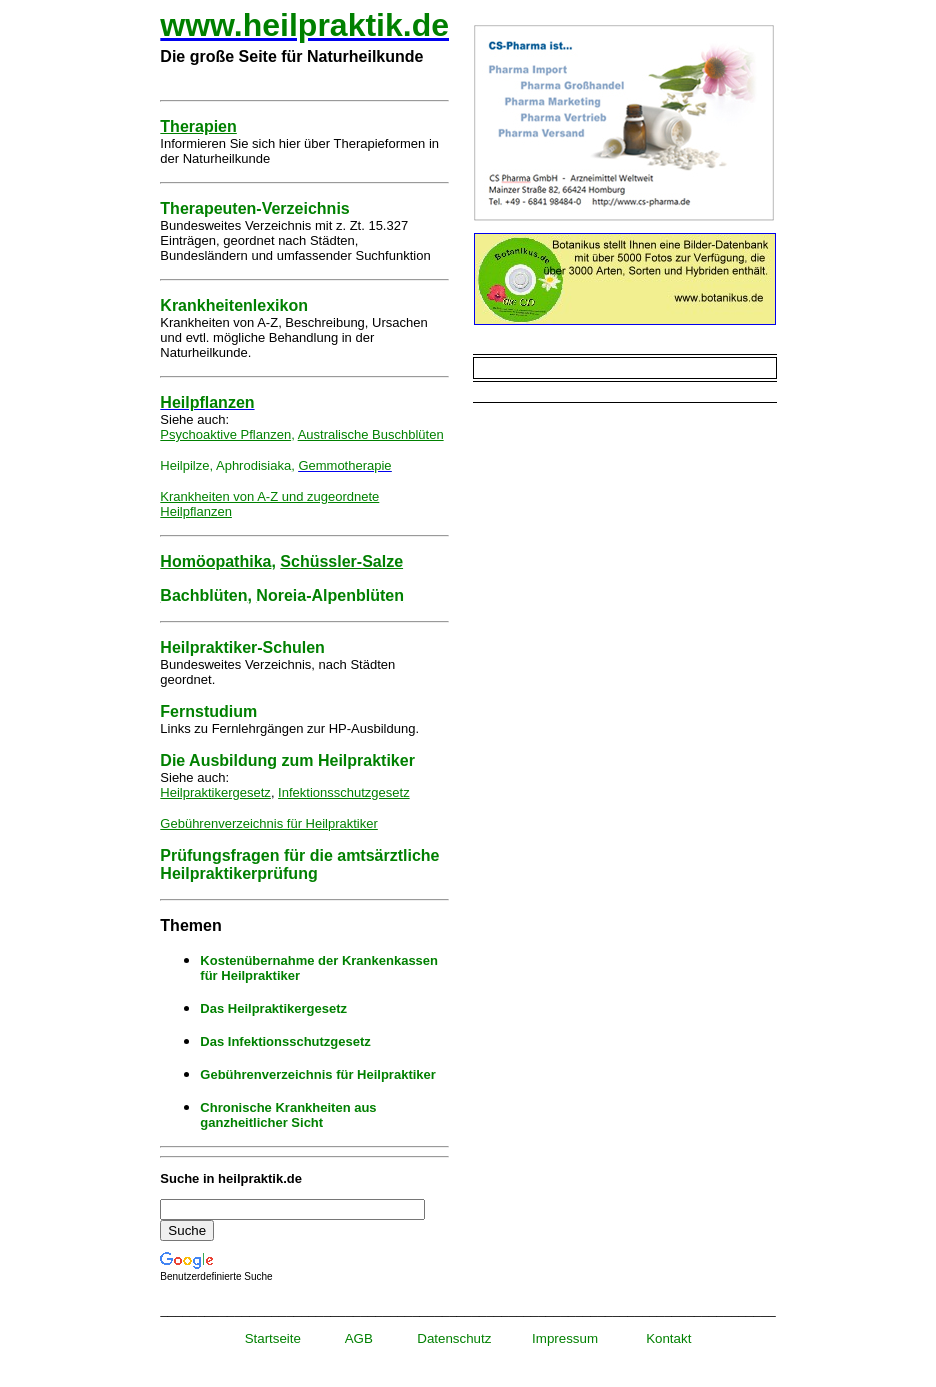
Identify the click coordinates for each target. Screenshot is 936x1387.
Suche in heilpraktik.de (231, 1178)
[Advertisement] (624, 557)
